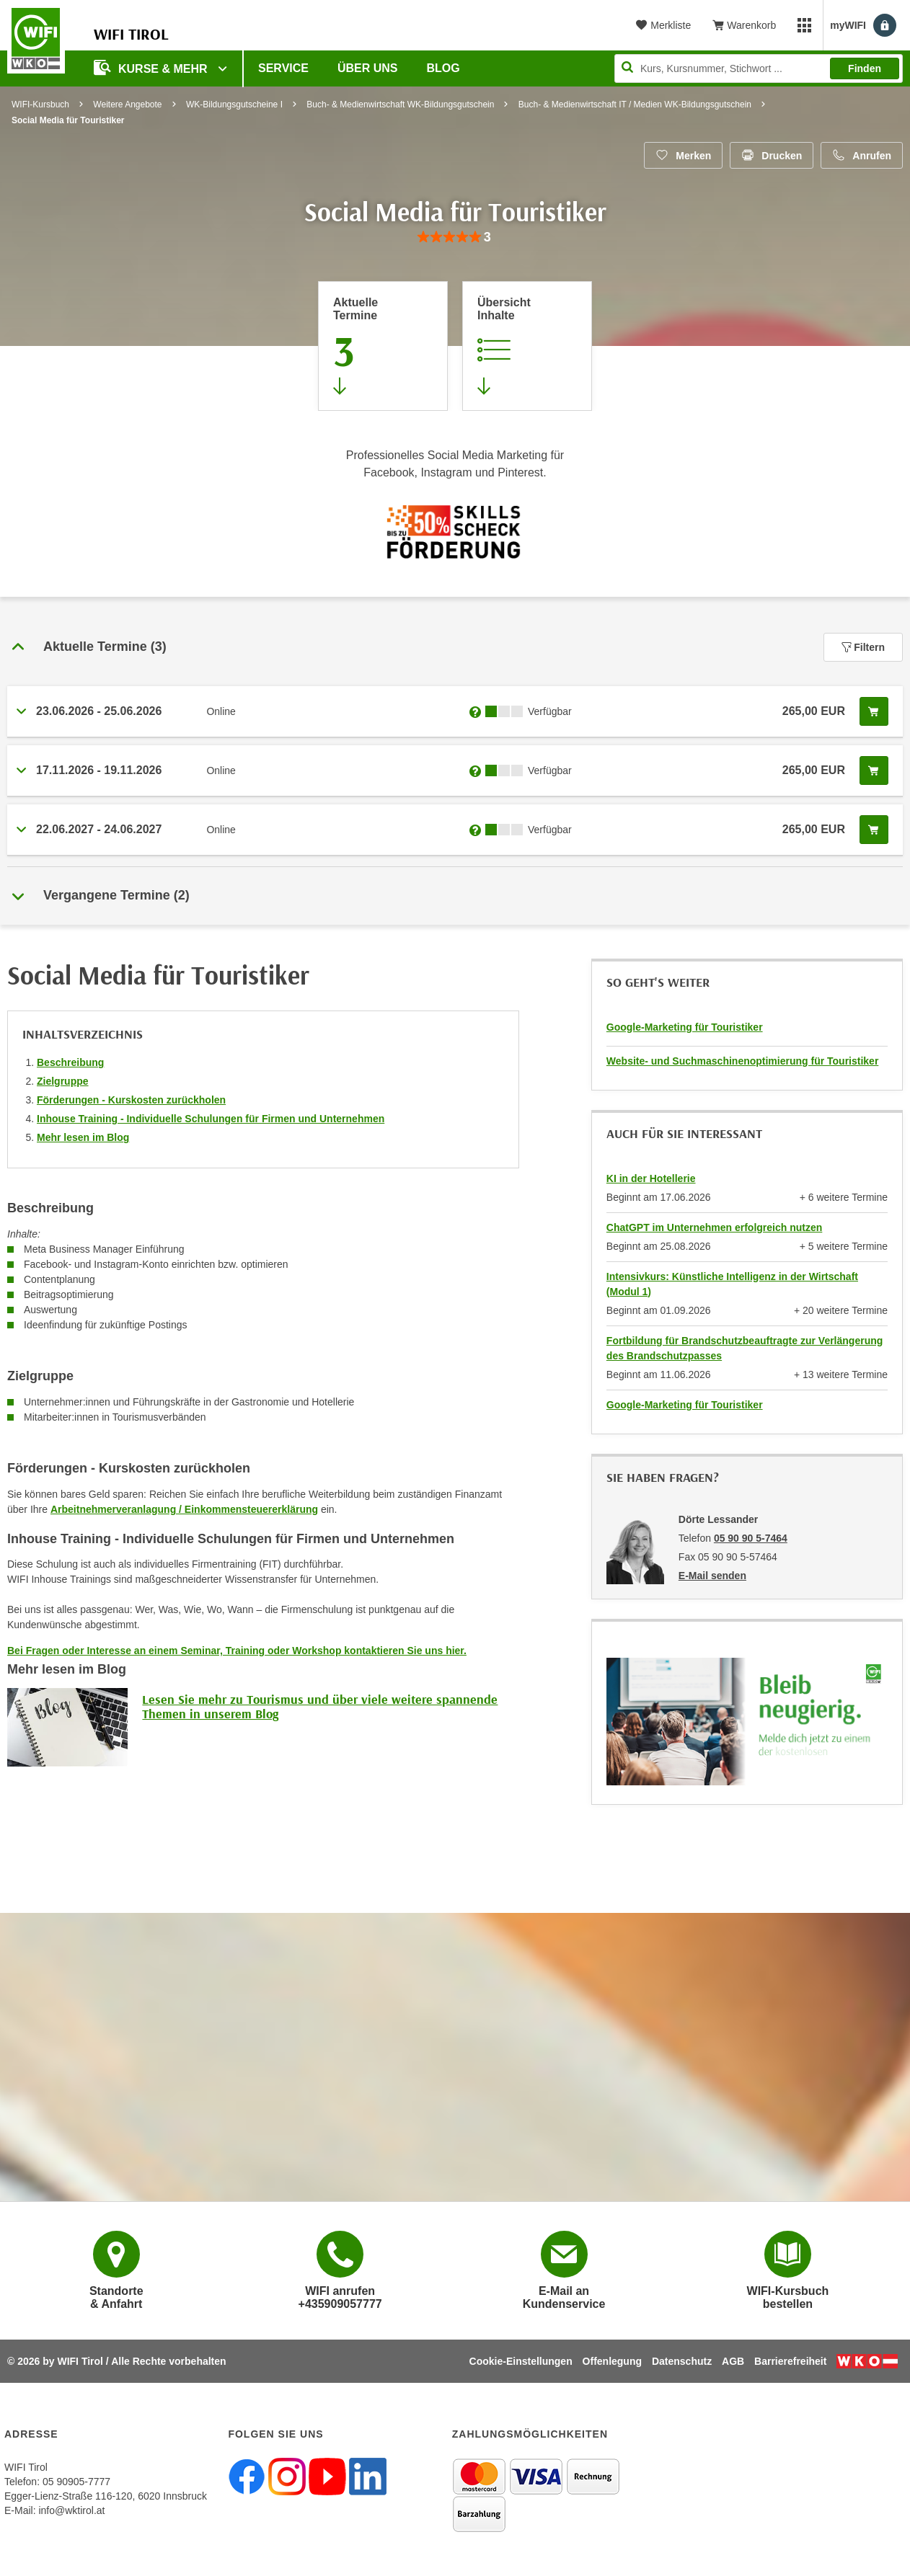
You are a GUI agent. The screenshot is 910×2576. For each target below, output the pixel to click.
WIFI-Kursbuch (40, 104)
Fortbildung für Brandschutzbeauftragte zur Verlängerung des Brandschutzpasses (744, 1348)
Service (283, 68)
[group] (454, 237)
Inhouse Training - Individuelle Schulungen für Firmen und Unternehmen (210, 1118)
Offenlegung (612, 2361)
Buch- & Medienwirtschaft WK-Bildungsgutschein (400, 104)
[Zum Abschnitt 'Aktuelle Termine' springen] (383, 346)
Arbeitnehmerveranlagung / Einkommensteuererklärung (184, 1509)
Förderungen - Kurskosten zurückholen (131, 1100)
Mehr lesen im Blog (83, 1137)
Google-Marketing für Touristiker (684, 1027)
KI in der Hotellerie (651, 1178)
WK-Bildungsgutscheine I (234, 104)
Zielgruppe (63, 1081)
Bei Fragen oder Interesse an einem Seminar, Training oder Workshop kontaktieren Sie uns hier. (237, 1650)
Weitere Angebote (127, 104)
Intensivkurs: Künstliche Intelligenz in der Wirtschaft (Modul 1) (732, 1284)
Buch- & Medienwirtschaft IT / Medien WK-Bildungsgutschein (634, 104)
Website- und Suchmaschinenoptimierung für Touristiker (742, 1061)
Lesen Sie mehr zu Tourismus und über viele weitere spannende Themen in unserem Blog (320, 1706)
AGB (733, 2361)
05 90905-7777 (76, 2481)
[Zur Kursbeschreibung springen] (527, 346)
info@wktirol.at (71, 2510)
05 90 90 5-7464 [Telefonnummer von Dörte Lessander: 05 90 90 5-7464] (750, 1538)
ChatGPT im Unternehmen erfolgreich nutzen (714, 1227)
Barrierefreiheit (790, 2361)
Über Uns (367, 68)
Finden (864, 68)
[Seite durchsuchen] (758, 68)
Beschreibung (70, 1062)
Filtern (863, 647)
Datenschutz (682, 2361)
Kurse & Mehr (152, 67)
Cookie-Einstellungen (521, 2361)
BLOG (443, 68)
